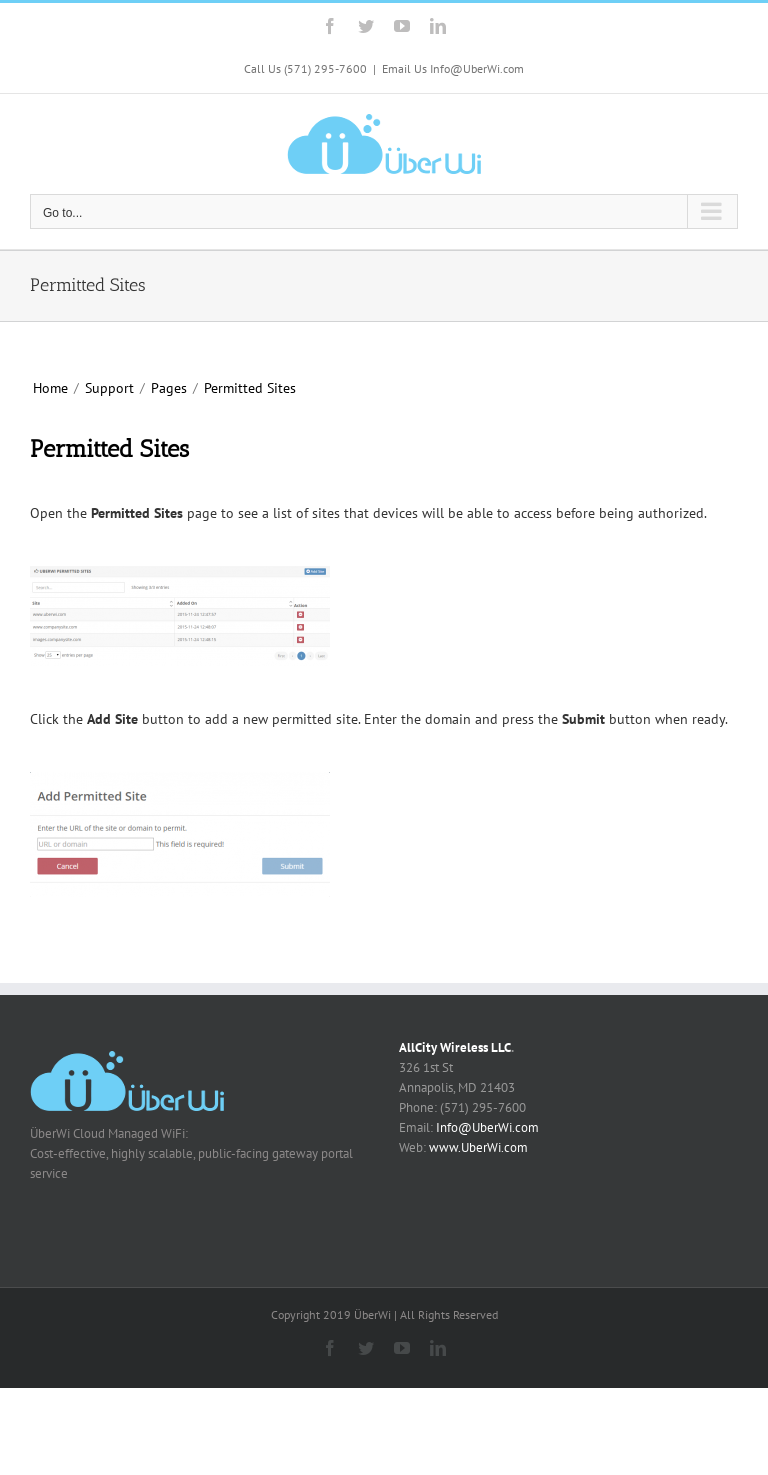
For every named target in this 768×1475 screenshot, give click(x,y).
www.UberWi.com (478, 1147)
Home (50, 388)
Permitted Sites (250, 388)
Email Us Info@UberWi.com (453, 68)
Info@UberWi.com (487, 1127)
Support (109, 388)
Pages (169, 388)
